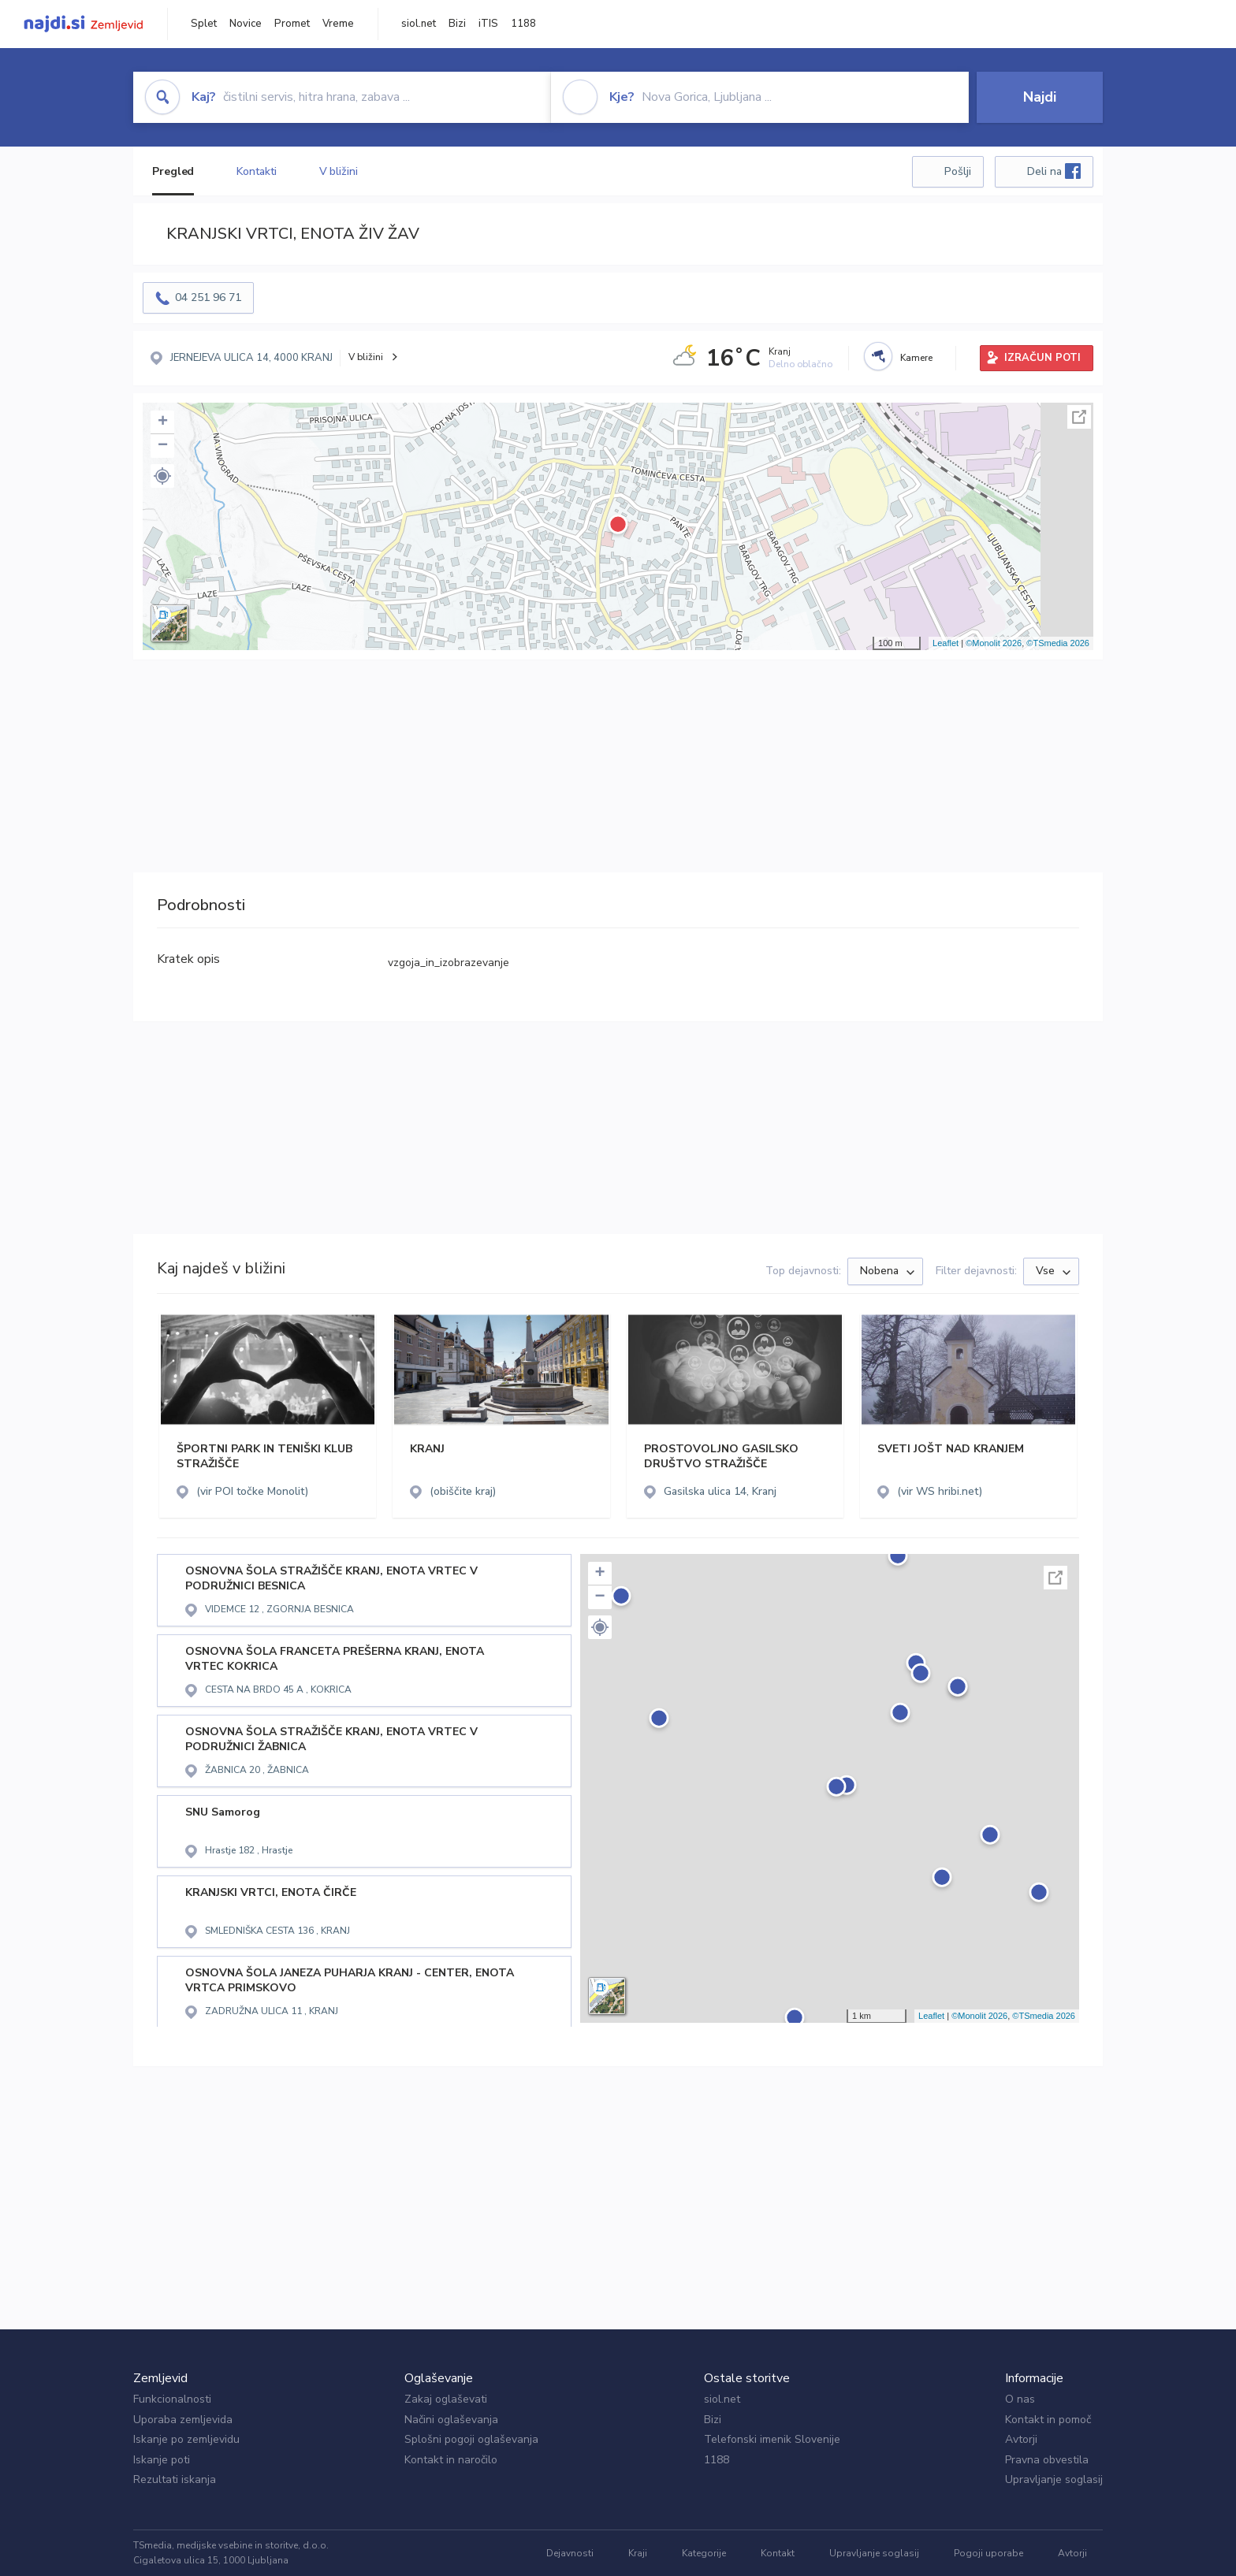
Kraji (637, 2553)
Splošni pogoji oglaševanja (471, 2439)
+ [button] (163, 422)
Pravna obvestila (1047, 2459)
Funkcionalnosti (172, 2399)
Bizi (457, 24)
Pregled (173, 171)
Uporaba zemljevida (183, 2419)
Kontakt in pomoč (1048, 2419)
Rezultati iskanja (174, 2479)
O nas (1020, 2399)
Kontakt (778, 2553)
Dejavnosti (570, 2553)
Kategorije (704, 2553)
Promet (292, 24)
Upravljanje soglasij (1054, 2479)
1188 (523, 24)
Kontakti (256, 171)
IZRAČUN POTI (1042, 358)
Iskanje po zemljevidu (186, 2439)
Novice (245, 24)
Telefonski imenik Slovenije (772, 2439)
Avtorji (1021, 2439)
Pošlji (957, 171)
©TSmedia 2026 (1057, 643)
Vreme (338, 24)
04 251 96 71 (208, 297)
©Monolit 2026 (994, 643)
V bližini (338, 171)
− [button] (163, 446)
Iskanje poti (161, 2459)
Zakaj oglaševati (445, 2399)
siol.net (418, 24)
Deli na (1054, 171)
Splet (204, 24)
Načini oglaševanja (451, 2419)
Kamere (916, 357)
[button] (162, 476)
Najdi (1039, 96)
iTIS (488, 24)
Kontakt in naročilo (450, 2459)
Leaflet (946, 643)
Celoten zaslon (1079, 417)
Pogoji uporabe (988, 2553)
